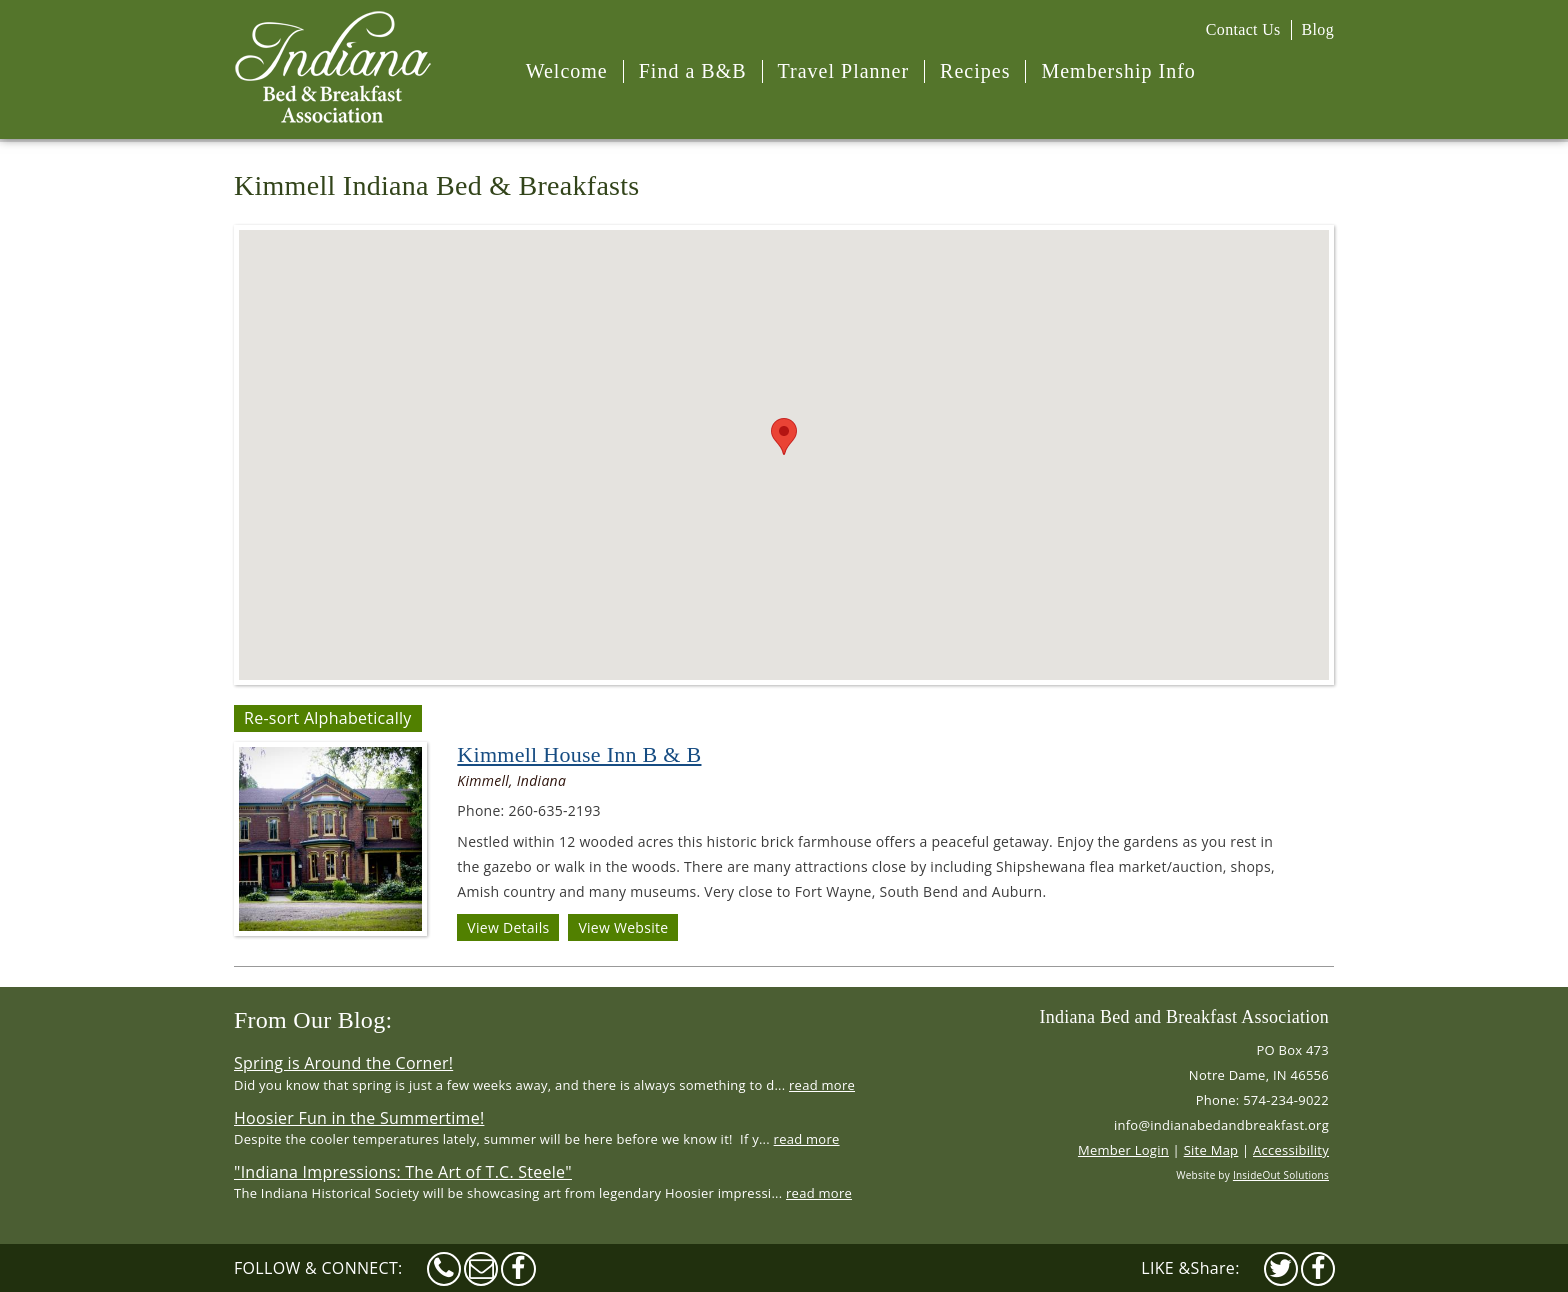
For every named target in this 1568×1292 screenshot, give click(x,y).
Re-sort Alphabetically (328, 718)
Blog (1318, 29)
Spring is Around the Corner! (343, 1063)
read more (822, 1085)
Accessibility (1291, 1150)
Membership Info (1118, 71)
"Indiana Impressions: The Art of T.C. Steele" (403, 1172)
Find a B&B (693, 71)
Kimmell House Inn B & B (579, 754)
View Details (508, 927)
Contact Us (1243, 29)
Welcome (567, 71)
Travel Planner (844, 71)
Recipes (975, 71)
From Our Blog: (313, 1020)
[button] (784, 436)
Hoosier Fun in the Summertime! (359, 1118)
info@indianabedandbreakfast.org (1221, 1125)
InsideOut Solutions (1281, 1175)
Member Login (1123, 1150)
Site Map (1211, 1150)
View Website (623, 927)
